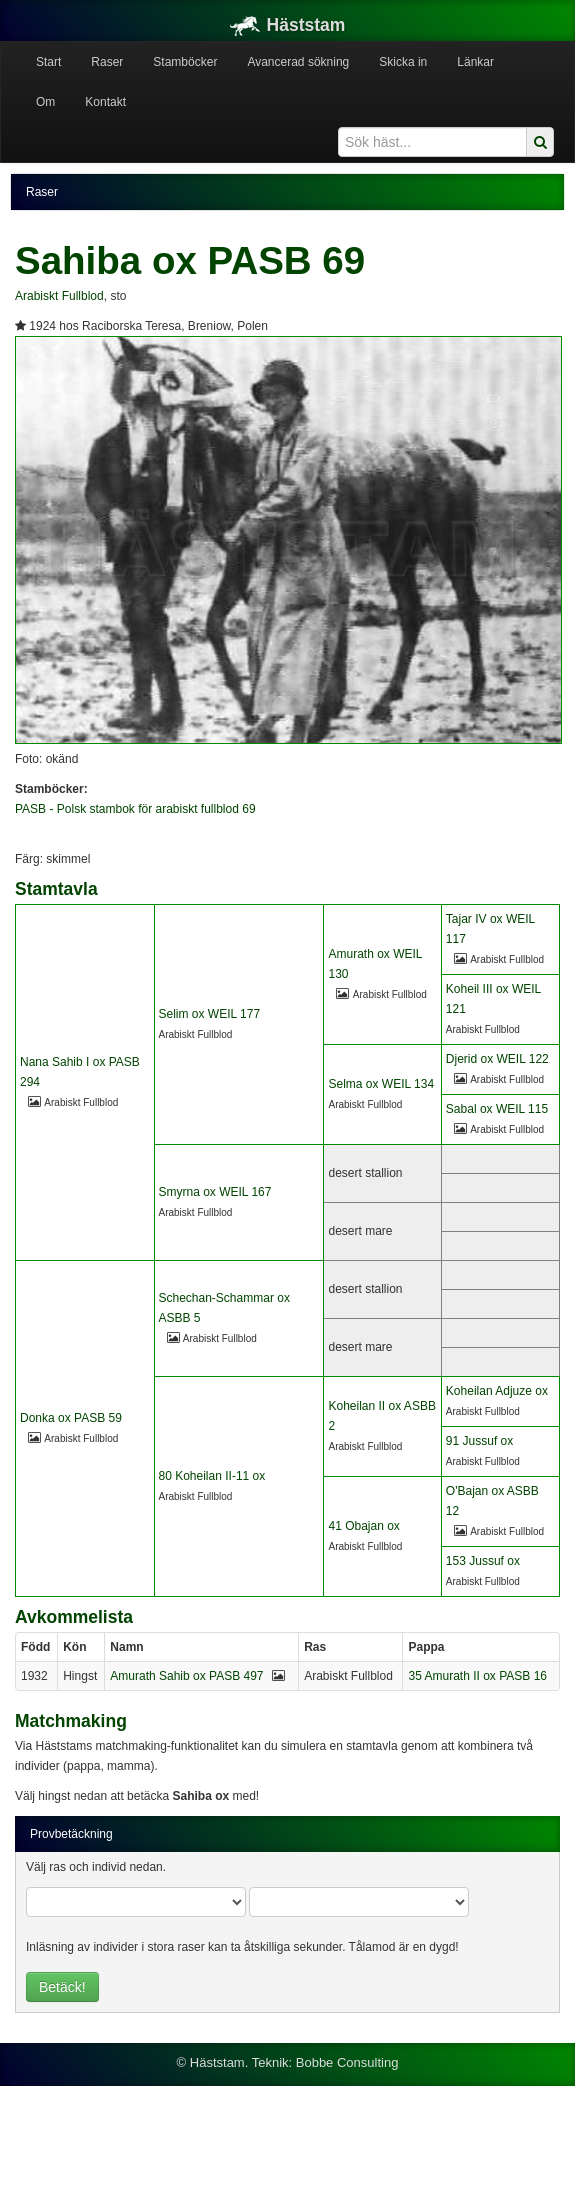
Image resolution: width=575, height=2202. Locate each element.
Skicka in (403, 62)
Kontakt (105, 102)
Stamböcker (185, 62)
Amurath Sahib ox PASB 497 (186, 1676)
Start (48, 62)
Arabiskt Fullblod (59, 296)
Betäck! (62, 1987)
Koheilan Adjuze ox (497, 1391)
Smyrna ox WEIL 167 (215, 1192)
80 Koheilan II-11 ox (212, 1476)
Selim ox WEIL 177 (210, 1014)
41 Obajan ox (363, 1526)
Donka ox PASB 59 (71, 1418)
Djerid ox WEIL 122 (497, 1059)
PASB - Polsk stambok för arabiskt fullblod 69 (135, 809)
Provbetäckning (71, 1834)
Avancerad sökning (298, 62)
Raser (107, 62)
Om (45, 102)
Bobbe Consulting (347, 2062)
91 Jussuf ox (479, 1441)
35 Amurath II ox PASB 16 (477, 1676)
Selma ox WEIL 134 (381, 1084)
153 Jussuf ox (483, 1561)
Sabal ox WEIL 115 (497, 1109)
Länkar (475, 62)
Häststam (288, 25)
